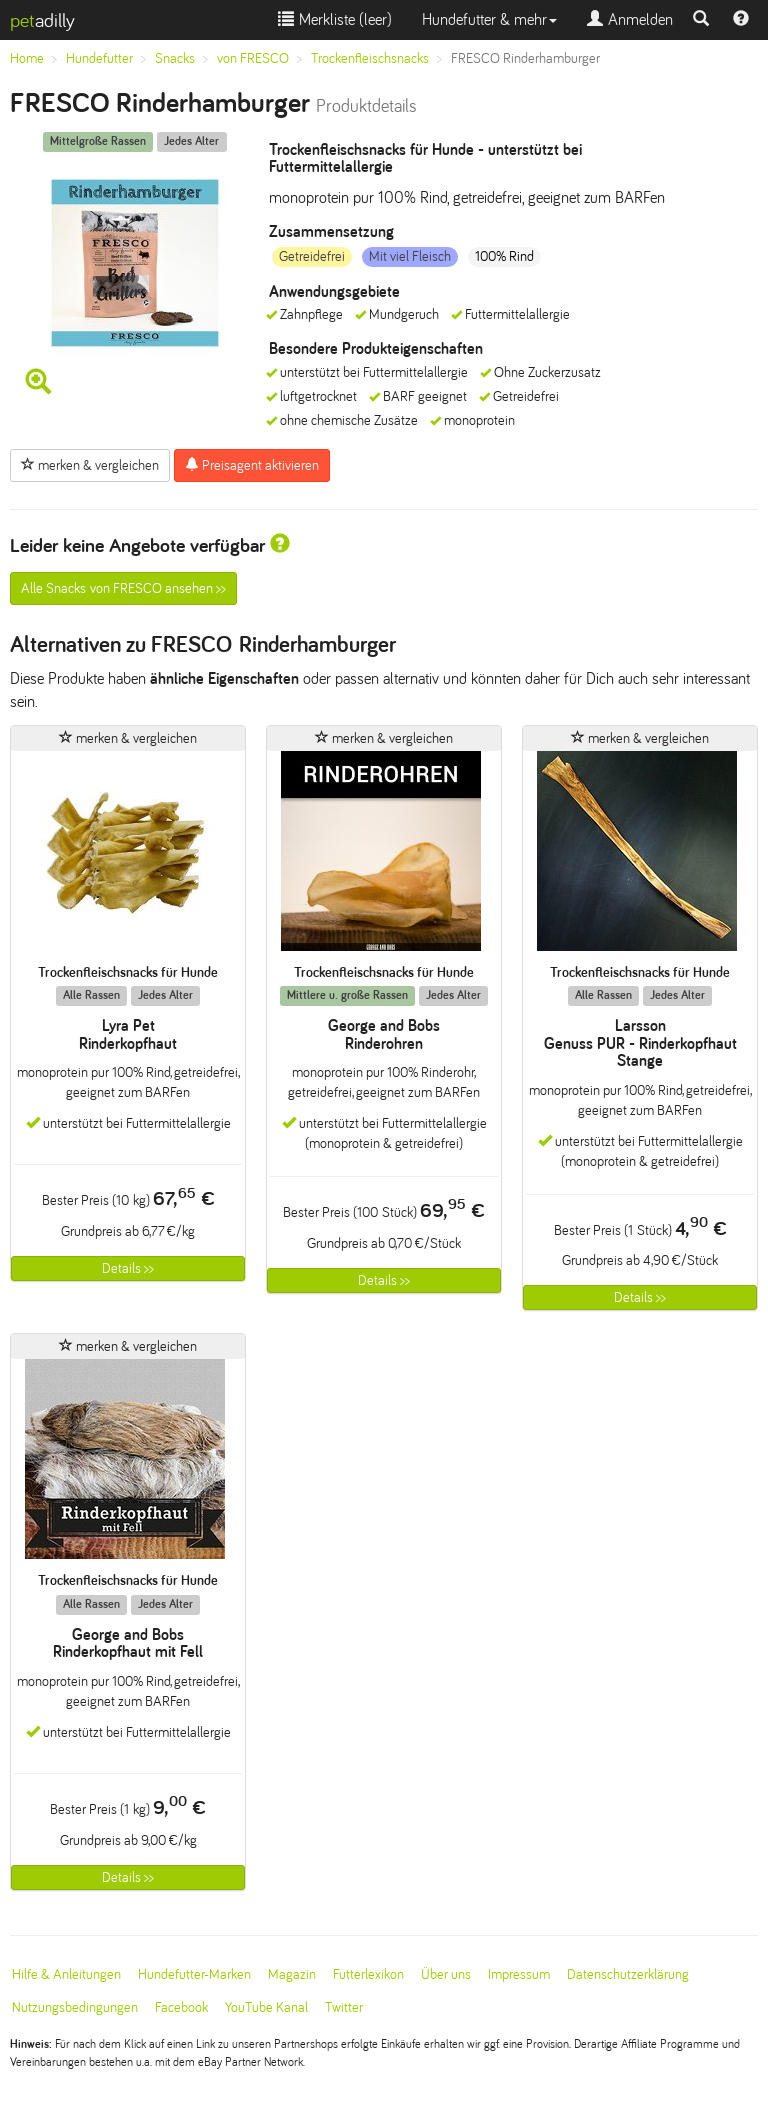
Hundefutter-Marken (194, 1974)
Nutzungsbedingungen (75, 2007)
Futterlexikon (368, 1974)
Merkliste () (335, 19)
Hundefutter (99, 58)
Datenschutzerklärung (628, 1974)
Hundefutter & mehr (489, 19)
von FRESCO (253, 58)
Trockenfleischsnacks (370, 58)
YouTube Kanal (266, 2007)
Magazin (292, 1974)
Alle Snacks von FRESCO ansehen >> (123, 588)
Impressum (519, 1974)
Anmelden (630, 19)
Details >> (128, 1268)
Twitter (344, 2007)
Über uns (446, 1974)
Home (27, 58)
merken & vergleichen (90, 465)
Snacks (175, 58)
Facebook (181, 2007)
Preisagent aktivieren (252, 465)
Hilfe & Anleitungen (66, 1974)
